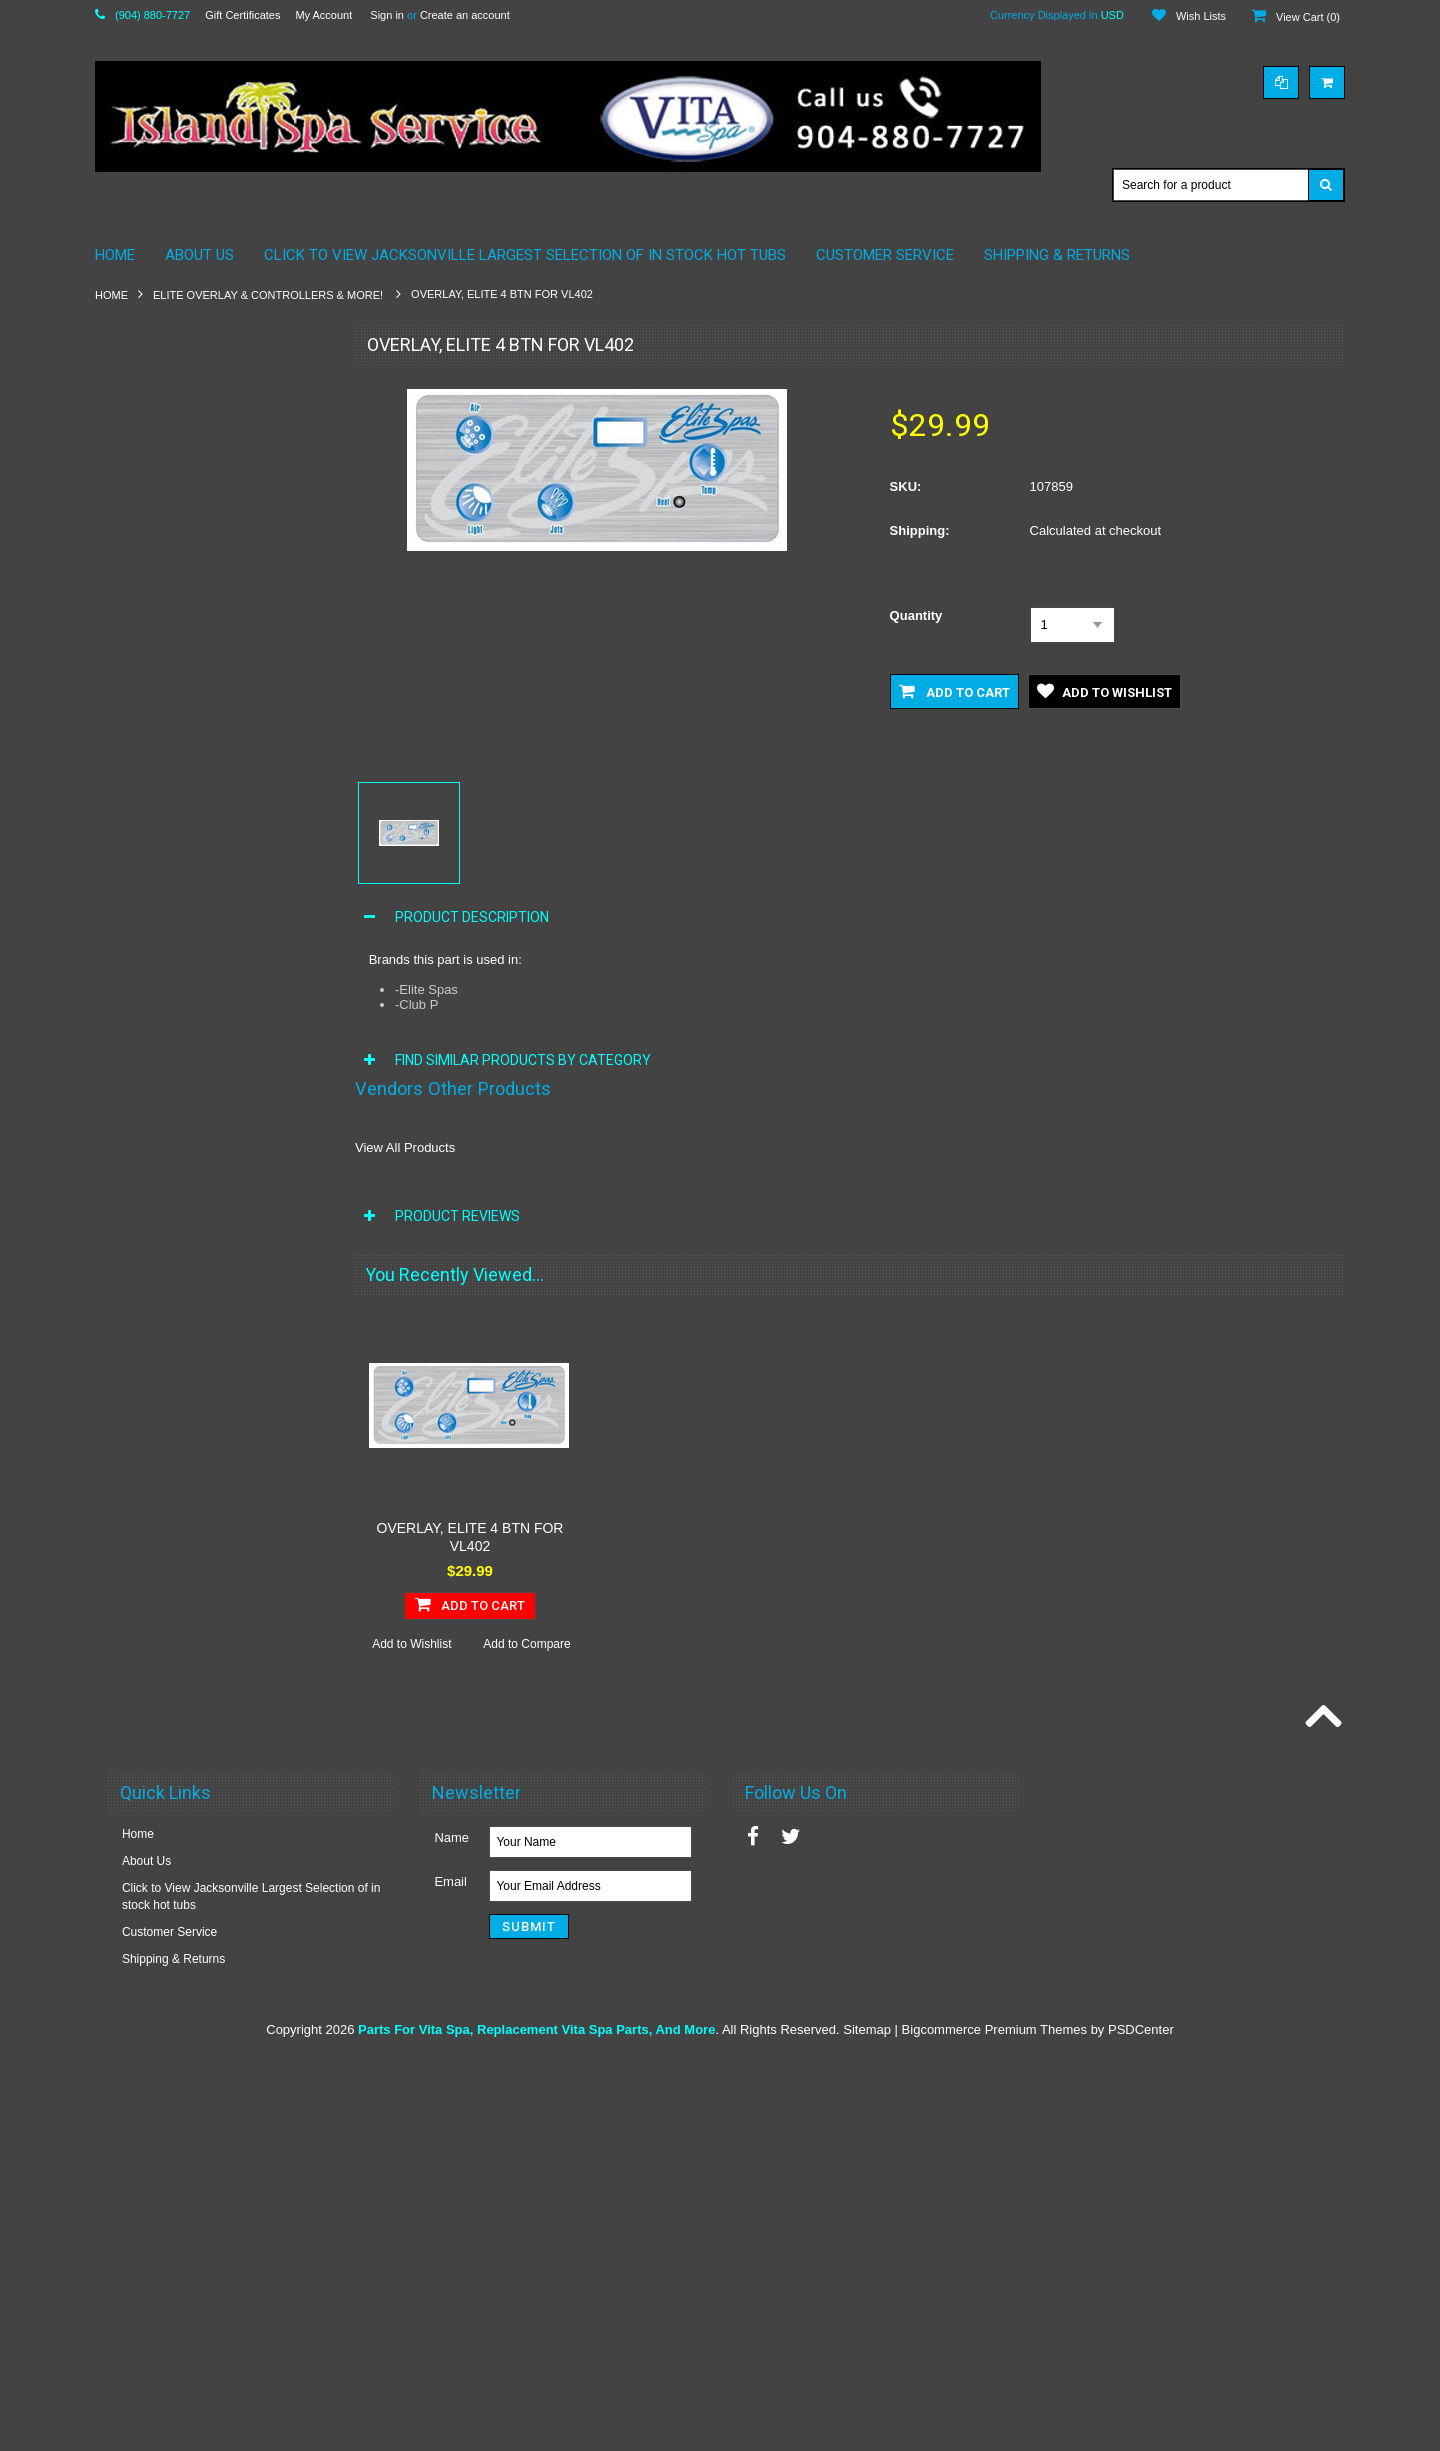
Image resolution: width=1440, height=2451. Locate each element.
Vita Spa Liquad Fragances (179, 1594)
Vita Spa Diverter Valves (171, 1052)
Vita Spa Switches (155, 1391)
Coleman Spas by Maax (170, 510)
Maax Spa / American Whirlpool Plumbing (190, 585)
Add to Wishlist (152, 2029)
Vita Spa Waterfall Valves (174, 1458)
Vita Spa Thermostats (164, 1425)
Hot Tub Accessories (161, 916)
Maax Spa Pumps (154, 696)
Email (450, 2273)
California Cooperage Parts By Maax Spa (204, 467)
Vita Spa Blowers (152, 950)
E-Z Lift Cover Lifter (159, 1526)
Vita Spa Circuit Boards (169, 984)
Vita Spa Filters (147, 1119)
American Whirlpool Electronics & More (211, 391)
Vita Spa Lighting (152, 1221)
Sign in (387, 15)
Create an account (465, 15)
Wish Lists (1201, 16)
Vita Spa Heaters (152, 1153)
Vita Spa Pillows (150, 1289)
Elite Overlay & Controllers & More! (269, 295)
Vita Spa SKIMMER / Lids (175, 882)
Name (451, 2229)
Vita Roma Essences (162, 1560)
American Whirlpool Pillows (179, 425)
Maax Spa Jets (146, 662)
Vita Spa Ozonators (159, 1255)
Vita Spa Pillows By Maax (175, 848)
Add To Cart (212, 1989)
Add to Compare (269, 2029)
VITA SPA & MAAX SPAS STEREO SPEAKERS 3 (200, 806)
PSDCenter (1141, 2421)
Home (111, 295)
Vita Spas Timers (152, 1492)
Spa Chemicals (147, 730)
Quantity (916, 615)
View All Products (405, 1147)
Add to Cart (954, 691)
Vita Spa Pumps (150, 1357)
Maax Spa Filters (152, 628)
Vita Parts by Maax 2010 (172, 764)
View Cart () (1308, 17)
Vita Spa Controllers (160, 1018)
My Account (323, 15)
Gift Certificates (242, 15)
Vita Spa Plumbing (156, 1323)
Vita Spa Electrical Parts (171, 1086)
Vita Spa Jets (142, 1187)
